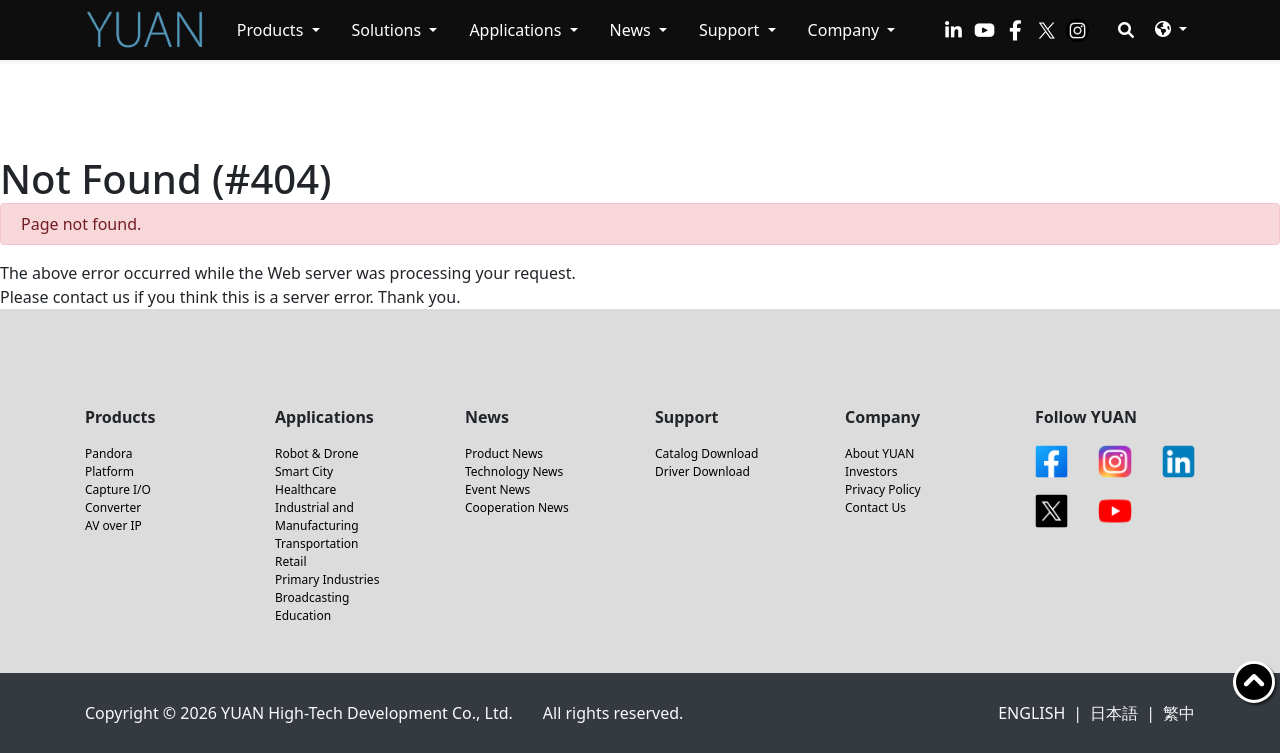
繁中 (1179, 713)
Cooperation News (517, 507)
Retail (291, 561)
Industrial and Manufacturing (317, 516)
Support (731, 30)
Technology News (514, 471)
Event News (497, 489)
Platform (109, 471)
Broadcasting (312, 597)
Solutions (389, 30)
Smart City (304, 471)
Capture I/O (118, 489)
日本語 (1114, 713)
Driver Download (702, 471)
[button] (1171, 28)
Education (303, 615)
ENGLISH (1031, 713)
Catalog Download (706, 453)
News (632, 30)
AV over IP (113, 525)
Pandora (109, 453)
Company (846, 30)
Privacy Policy (883, 489)
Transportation (316, 543)
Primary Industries (327, 579)
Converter (113, 507)
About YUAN (879, 453)
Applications (517, 30)
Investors (871, 471)
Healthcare (305, 489)
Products (272, 30)
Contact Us (875, 507)
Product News (504, 453)
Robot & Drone (317, 453)
